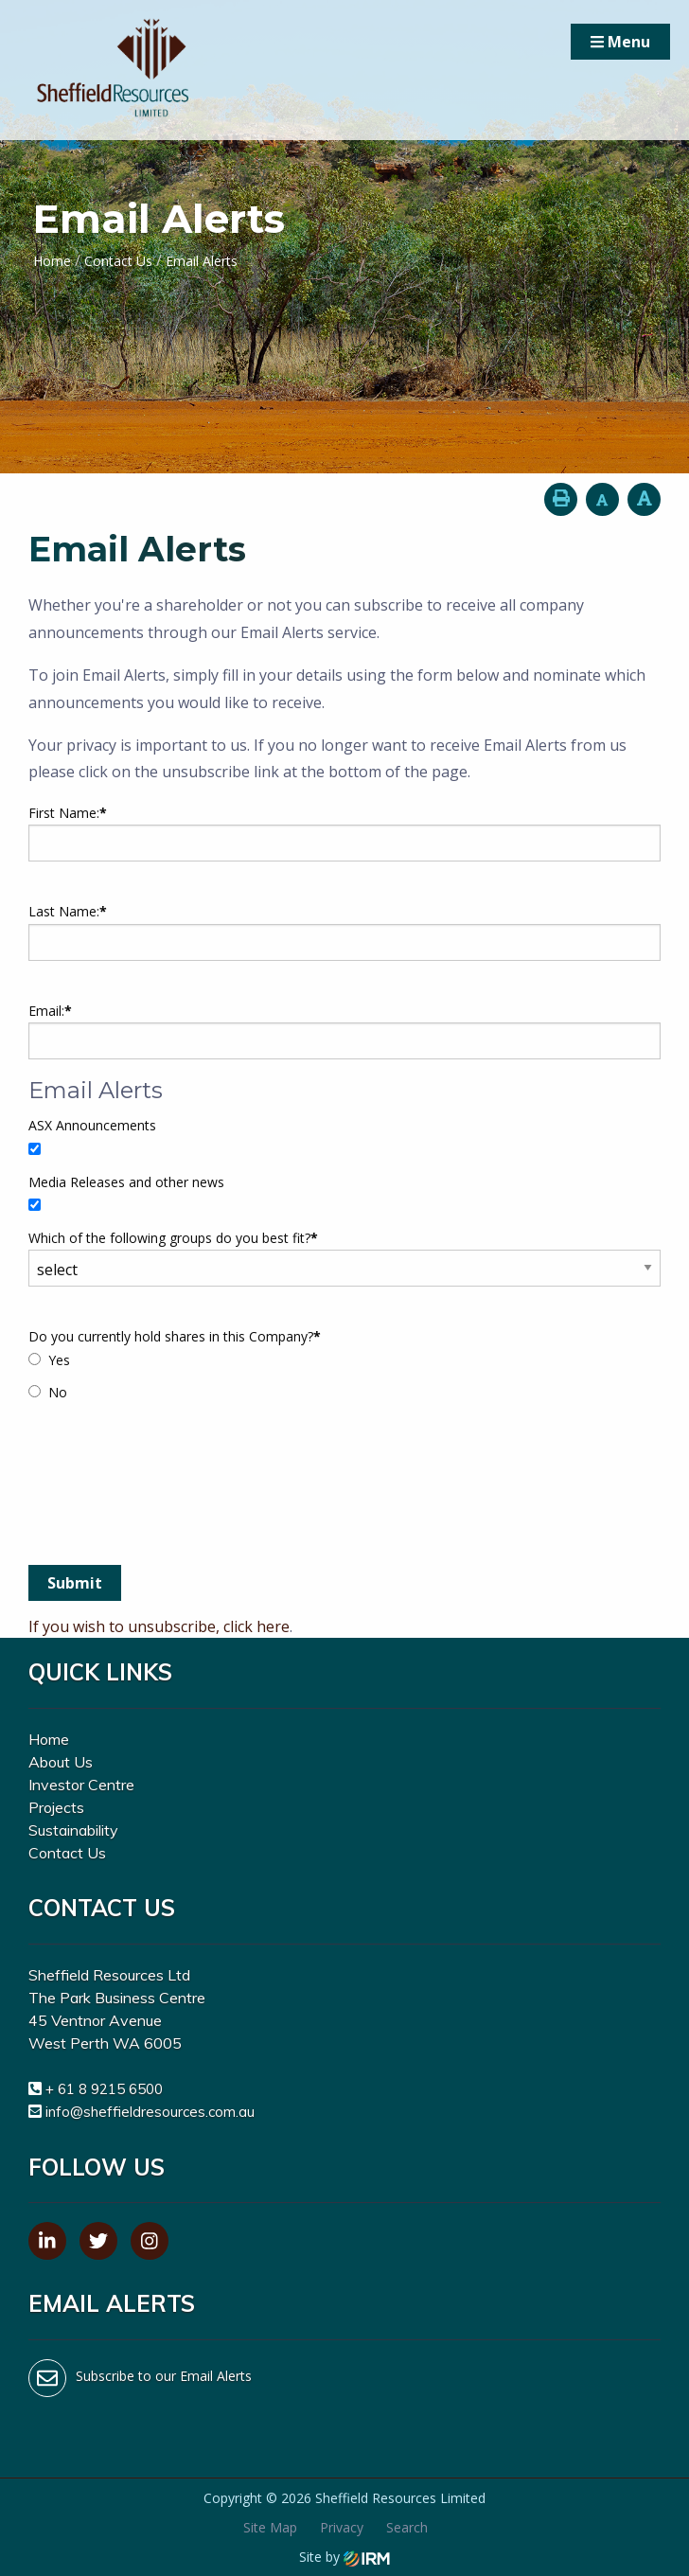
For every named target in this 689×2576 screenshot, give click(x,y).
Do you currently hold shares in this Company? (174, 1336)
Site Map (270, 2527)
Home (48, 1739)
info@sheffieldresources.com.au (150, 2112)
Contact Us (67, 1852)
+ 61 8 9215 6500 (104, 2089)
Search (407, 2527)
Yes (59, 1360)
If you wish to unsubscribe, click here (159, 1626)
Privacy (341, 2527)
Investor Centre (81, 1784)
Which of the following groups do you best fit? (173, 1238)
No (57, 1392)
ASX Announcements (92, 1125)
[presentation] (172, 1504)
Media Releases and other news (126, 1182)
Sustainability (73, 1830)
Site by (344, 2557)
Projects (56, 1807)
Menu (620, 41)
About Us (60, 1761)
